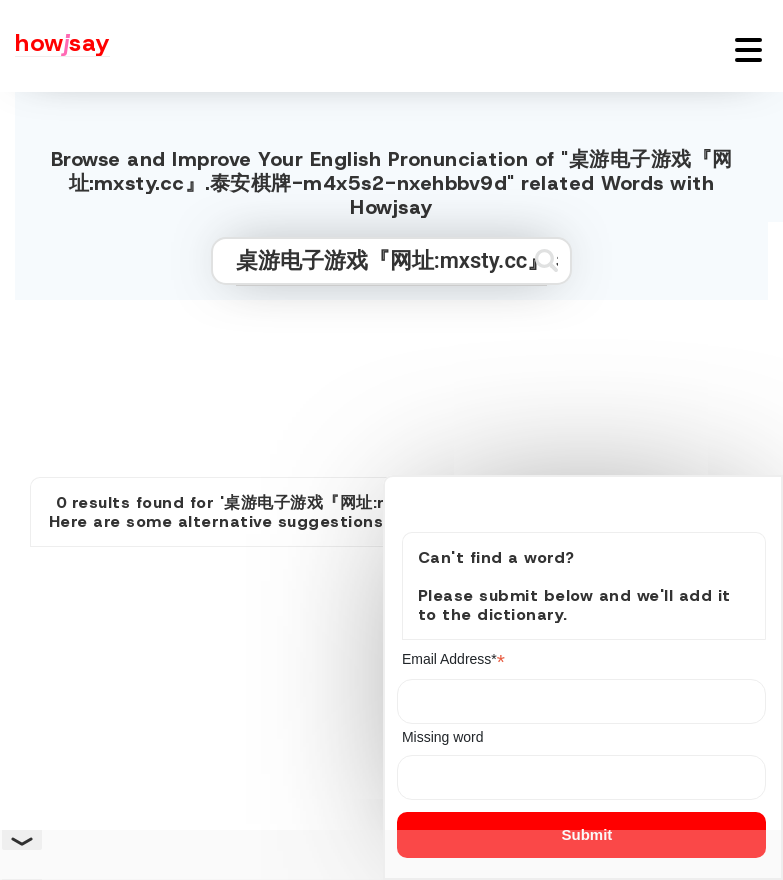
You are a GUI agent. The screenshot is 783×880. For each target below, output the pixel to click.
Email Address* (453, 659)
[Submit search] (546, 260)
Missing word (443, 737)
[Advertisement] (392, 380)
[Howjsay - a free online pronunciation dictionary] (55, 46)
